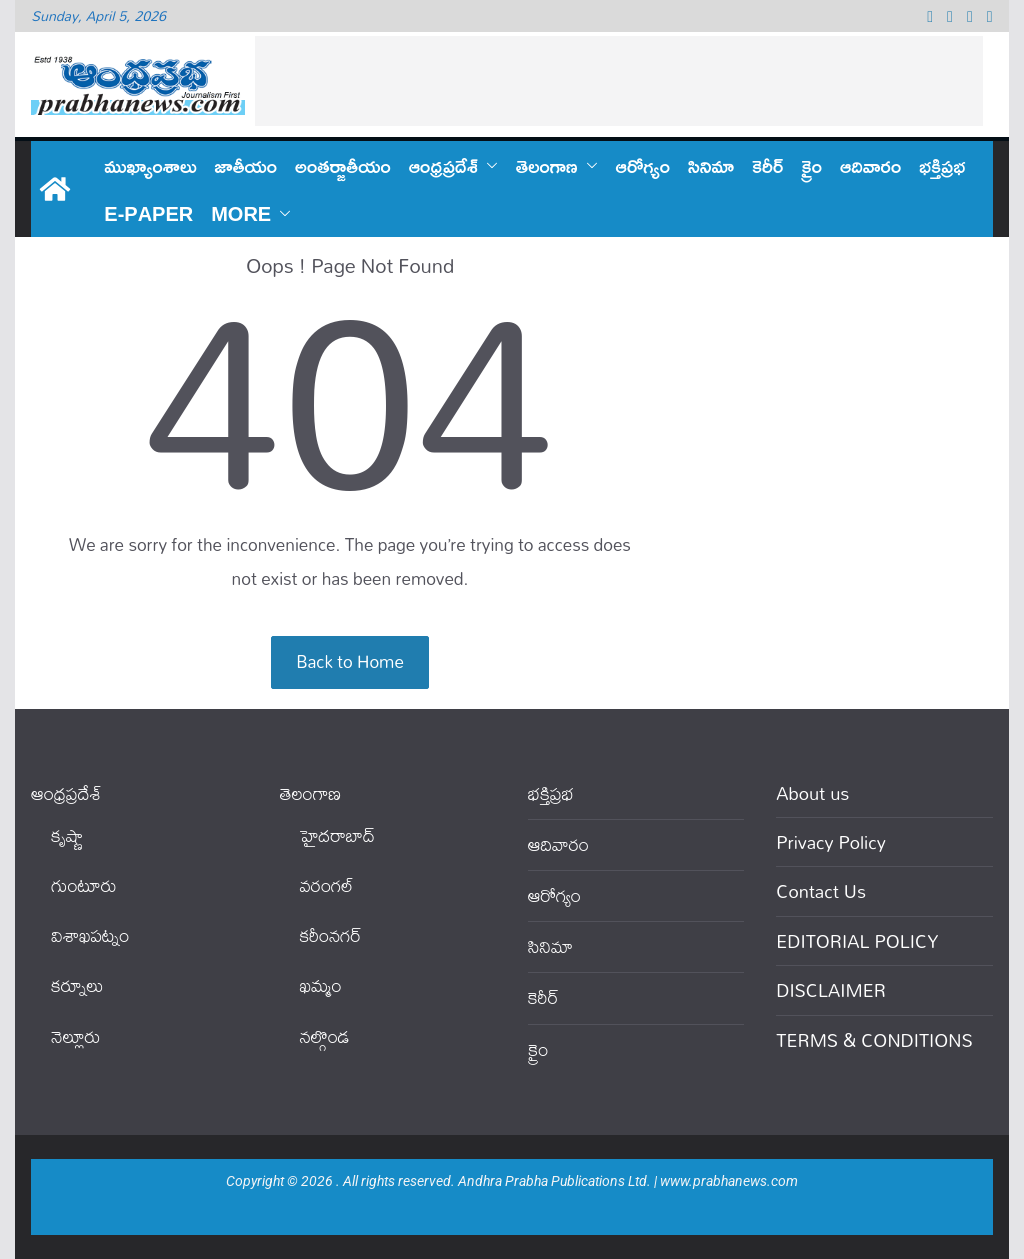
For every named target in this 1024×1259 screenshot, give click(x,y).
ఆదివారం (870, 165)
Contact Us (821, 891)
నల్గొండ (325, 1036)
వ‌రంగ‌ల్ (327, 885)
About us (812, 793)
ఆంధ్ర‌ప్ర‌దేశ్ (443, 165)
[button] (488, 165)
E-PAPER (148, 213)
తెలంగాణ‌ (547, 165)
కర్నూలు (77, 985)
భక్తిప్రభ (942, 165)
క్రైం (811, 165)
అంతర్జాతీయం (343, 165)
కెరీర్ (767, 165)
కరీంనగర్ (331, 935)
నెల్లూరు (75, 1036)
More (241, 213)
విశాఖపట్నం (90, 935)
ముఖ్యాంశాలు (150, 165)
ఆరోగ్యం (643, 165)
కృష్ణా (67, 835)
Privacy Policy (831, 842)
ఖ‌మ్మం (321, 985)
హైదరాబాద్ (337, 835)
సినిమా (711, 165)
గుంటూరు (83, 885)
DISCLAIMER (831, 990)
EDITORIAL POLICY (857, 941)
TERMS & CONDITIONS (874, 1040)
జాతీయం (246, 165)
